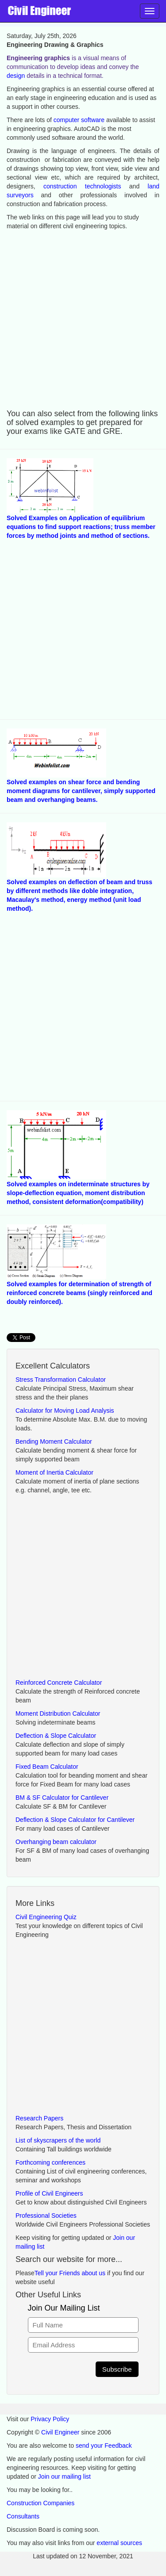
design (16, 75)
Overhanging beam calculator (56, 1841)
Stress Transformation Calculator (60, 1379)
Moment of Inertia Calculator (54, 1472)
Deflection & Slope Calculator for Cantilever (75, 1819)
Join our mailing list (64, 2476)
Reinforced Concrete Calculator (58, 1682)
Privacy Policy (50, 2419)
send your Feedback (104, 2445)
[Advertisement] (83, 318)
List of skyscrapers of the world (57, 2140)
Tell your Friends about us (70, 2273)
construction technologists (82, 186)
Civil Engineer (60, 2432)
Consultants (23, 2516)
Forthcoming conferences (50, 2162)
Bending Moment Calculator (53, 1441)
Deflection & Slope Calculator (55, 1735)
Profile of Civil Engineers (49, 2193)
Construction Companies (40, 2503)
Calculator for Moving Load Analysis (64, 1410)
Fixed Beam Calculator (46, 1766)
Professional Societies (46, 2215)
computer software (79, 119)
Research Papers (39, 2118)
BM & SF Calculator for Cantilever (61, 1797)
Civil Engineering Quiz (46, 1916)
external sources (119, 2542)
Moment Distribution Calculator (57, 1713)
